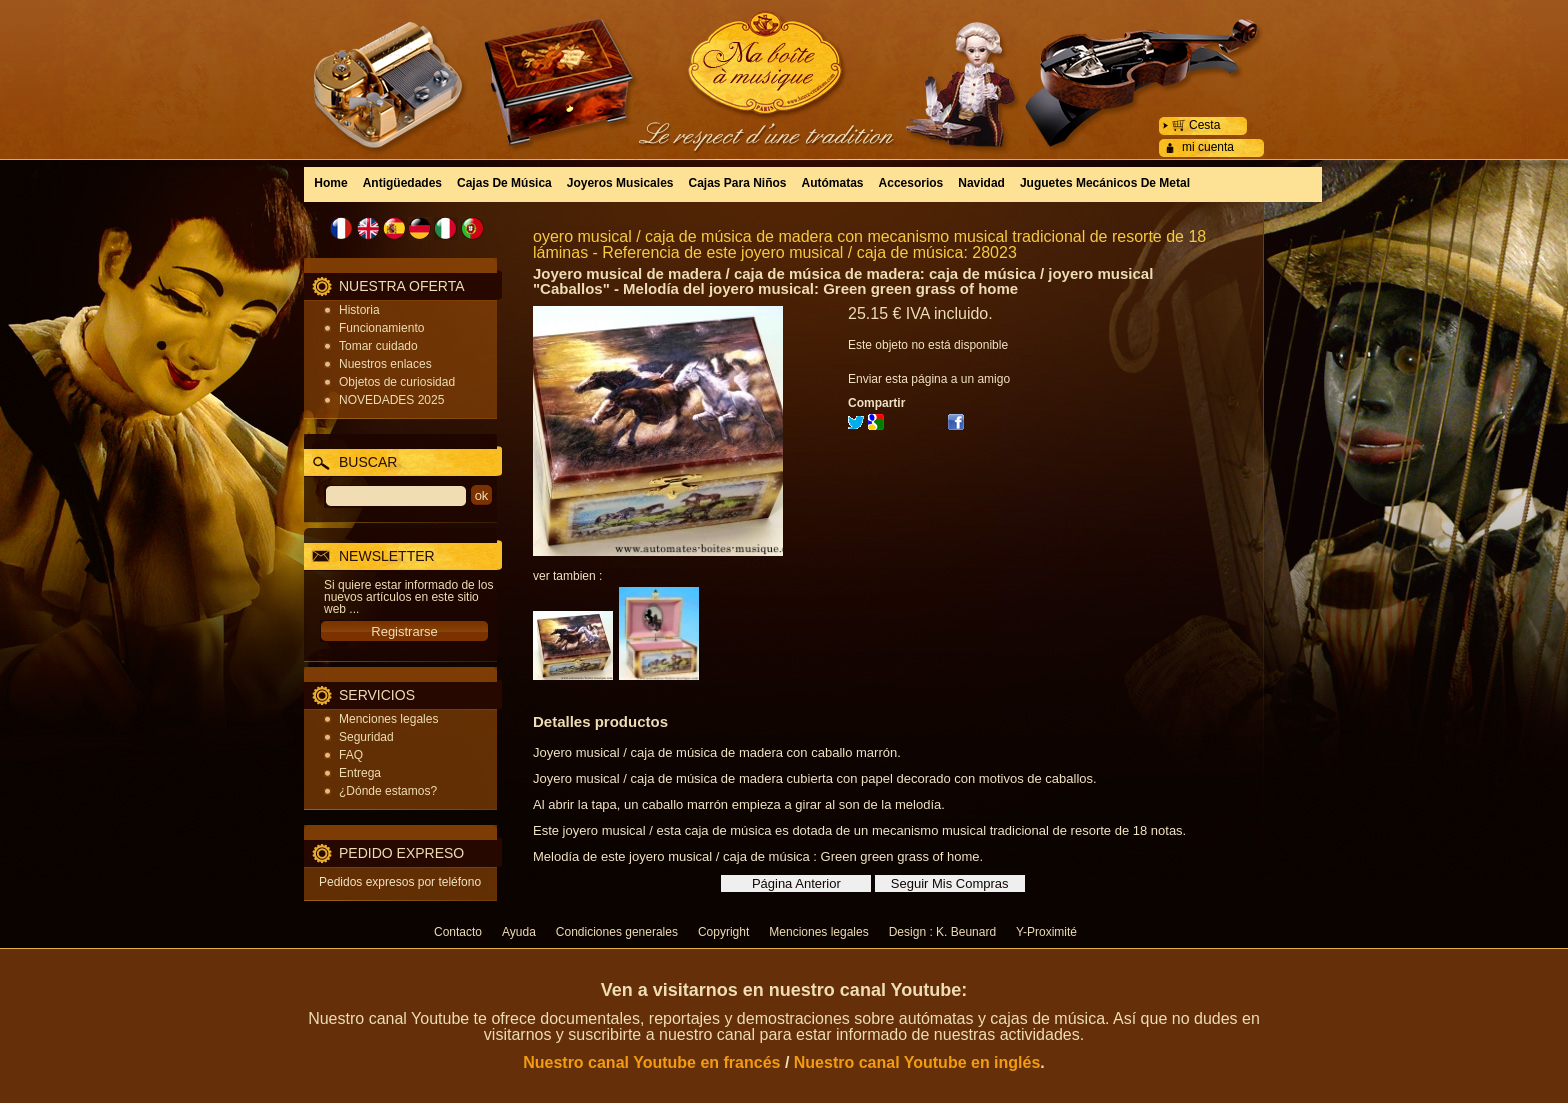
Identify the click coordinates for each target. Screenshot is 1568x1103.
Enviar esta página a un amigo (929, 379)
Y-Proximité (1046, 932)
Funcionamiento (381, 328)
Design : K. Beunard (942, 932)
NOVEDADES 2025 (391, 400)
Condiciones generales (617, 932)
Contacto (458, 932)
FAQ (351, 755)
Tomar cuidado (378, 346)
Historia (359, 310)
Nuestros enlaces (385, 364)
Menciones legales (388, 719)
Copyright (723, 932)
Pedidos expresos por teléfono (400, 882)
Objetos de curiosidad (397, 382)
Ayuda (519, 932)
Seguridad (366, 737)
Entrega (360, 773)
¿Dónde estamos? (388, 791)
